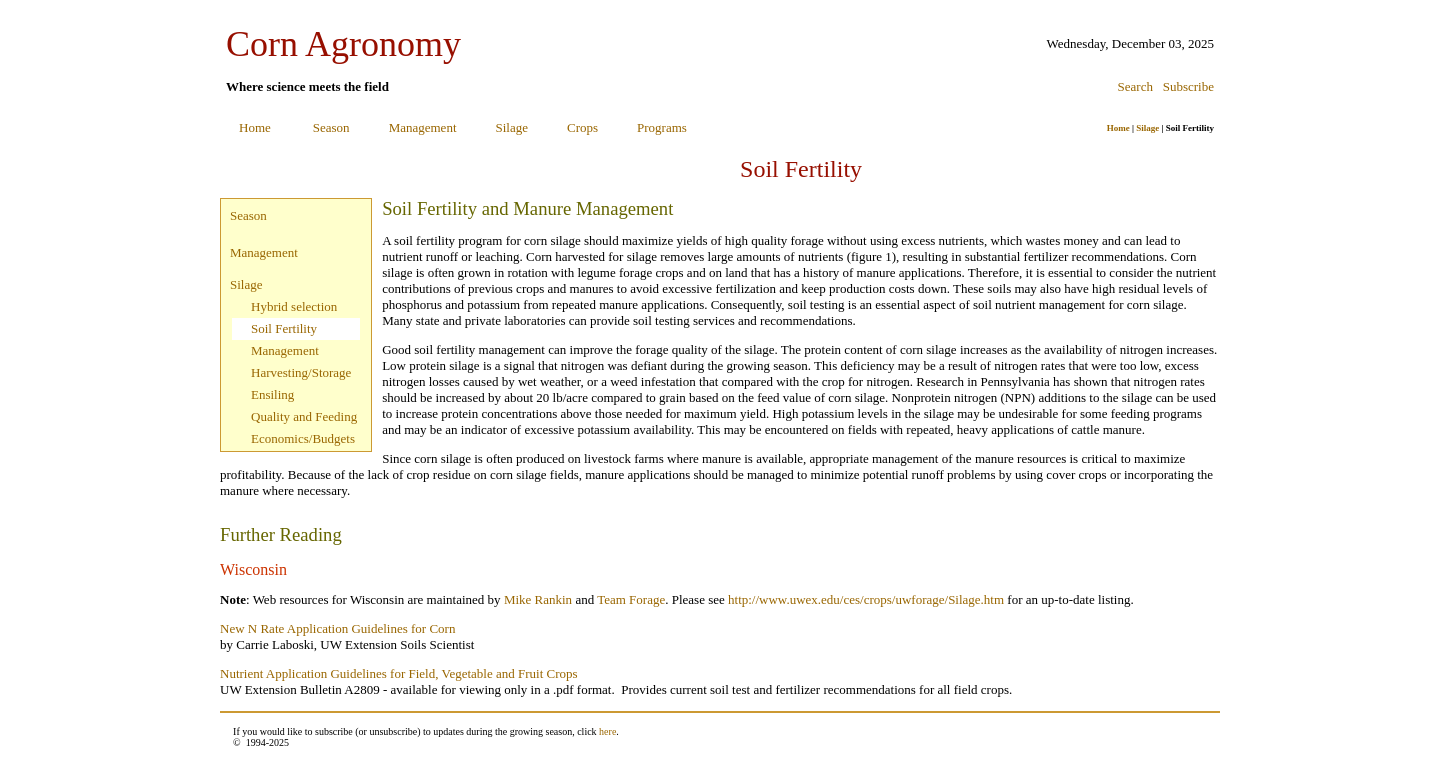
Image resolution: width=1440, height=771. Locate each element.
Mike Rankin (538, 599)
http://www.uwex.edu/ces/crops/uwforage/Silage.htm (866, 599)
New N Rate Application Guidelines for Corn (337, 628)
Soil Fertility (284, 328)
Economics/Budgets (303, 438)
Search (1135, 86)
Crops (582, 127)
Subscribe (1188, 86)
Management (423, 127)
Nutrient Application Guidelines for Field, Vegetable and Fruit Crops (399, 673)
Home (255, 127)
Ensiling (272, 394)
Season (331, 127)
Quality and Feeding (304, 416)
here (607, 731)
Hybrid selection (294, 306)
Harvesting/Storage (301, 372)
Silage (512, 127)
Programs (662, 127)
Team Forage (631, 599)
